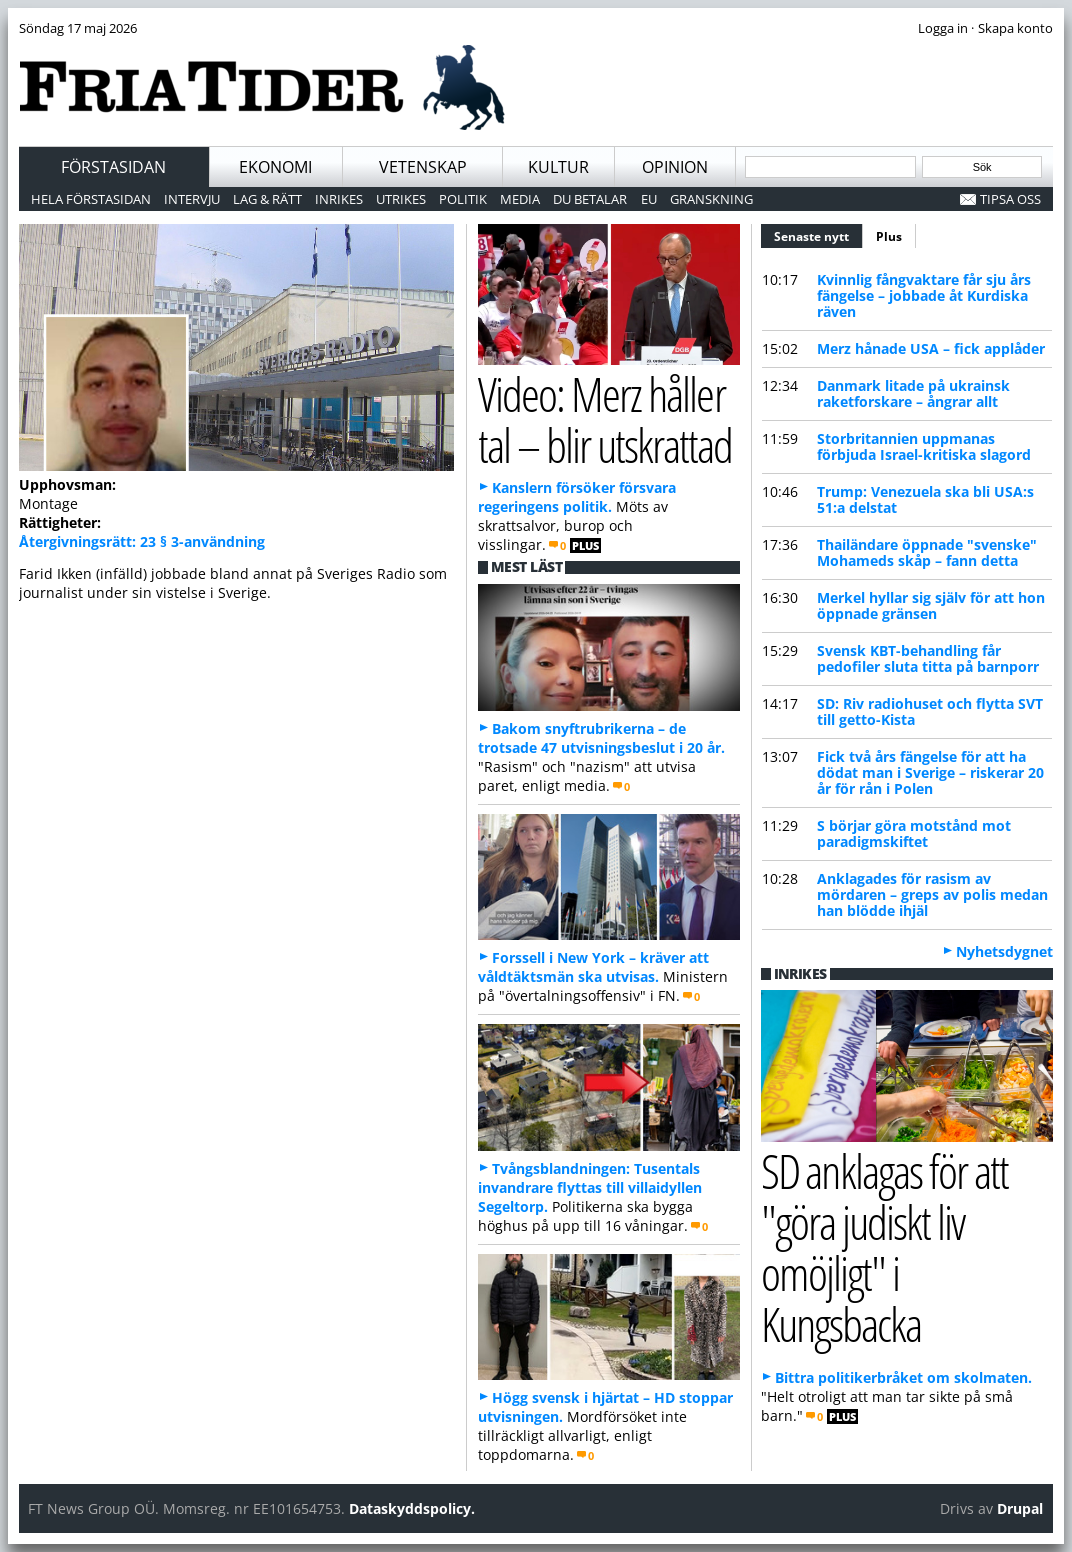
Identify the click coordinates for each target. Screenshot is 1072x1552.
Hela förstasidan (91, 199)
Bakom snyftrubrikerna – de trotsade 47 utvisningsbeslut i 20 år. (601, 738)
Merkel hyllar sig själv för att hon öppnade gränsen (931, 605)
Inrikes (339, 199)
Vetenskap (423, 167)
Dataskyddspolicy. (412, 1508)
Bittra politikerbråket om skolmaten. (903, 1377)
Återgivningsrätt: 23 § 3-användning (142, 541)
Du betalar (590, 199)
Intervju (192, 199)
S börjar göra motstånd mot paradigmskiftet (914, 833)
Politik (463, 199)
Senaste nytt (818, 234)
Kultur (558, 167)
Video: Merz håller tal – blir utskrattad (605, 419)
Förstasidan (113, 167)
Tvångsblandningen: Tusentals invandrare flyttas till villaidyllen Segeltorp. (590, 1187)
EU (649, 199)
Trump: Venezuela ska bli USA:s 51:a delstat (925, 499)
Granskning (711, 199)
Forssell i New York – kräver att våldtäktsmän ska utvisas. (593, 967)
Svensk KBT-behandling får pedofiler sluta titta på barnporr (928, 658)
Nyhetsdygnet (1004, 951)
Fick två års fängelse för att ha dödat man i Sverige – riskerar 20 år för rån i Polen (930, 772)
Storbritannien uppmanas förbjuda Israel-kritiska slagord (924, 446)
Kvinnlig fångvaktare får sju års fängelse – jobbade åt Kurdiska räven (924, 295)
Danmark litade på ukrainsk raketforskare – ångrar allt (913, 393)
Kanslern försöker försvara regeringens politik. (577, 497)
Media (520, 199)
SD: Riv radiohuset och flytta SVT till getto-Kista (930, 711)
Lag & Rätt (267, 199)
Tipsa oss (1010, 199)
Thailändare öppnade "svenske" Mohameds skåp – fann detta (927, 552)
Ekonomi (275, 167)
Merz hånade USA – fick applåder (931, 348)
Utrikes (401, 199)
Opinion (675, 167)
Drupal (1020, 1508)
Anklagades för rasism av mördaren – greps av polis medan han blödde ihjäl (932, 894)
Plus (889, 236)
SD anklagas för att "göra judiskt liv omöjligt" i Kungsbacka (884, 1246)
